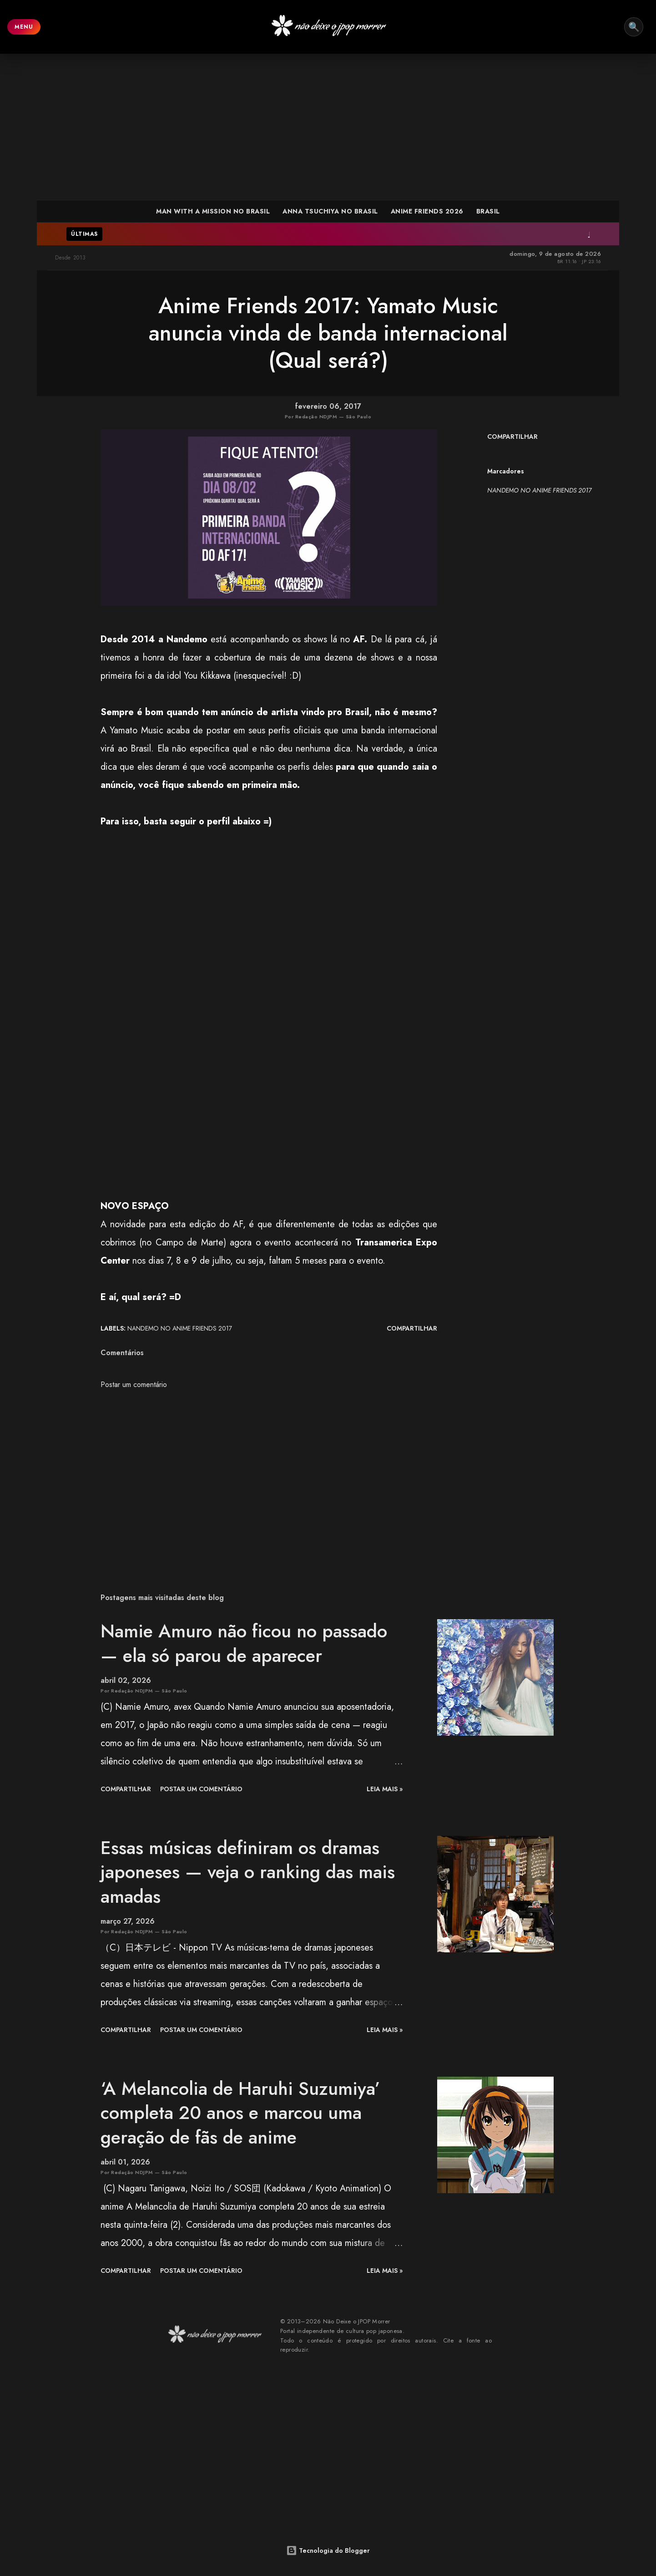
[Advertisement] (328, 127)
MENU (24, 27)
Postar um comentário (134, 1384)
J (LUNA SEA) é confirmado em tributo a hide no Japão (432, 234)
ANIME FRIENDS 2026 (427, 211)
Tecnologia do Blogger (328, 2550)
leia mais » (385, 1789)
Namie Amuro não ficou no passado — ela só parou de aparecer (244, 1643)
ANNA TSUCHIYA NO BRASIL (330, 211)
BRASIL (488, 211)
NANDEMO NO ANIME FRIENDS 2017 (539, 490)
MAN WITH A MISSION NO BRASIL (213, 211)
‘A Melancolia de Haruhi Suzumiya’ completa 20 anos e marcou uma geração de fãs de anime (240, 2112)
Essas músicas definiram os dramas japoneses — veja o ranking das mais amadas (248, 1872)
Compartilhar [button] (512, 436)
